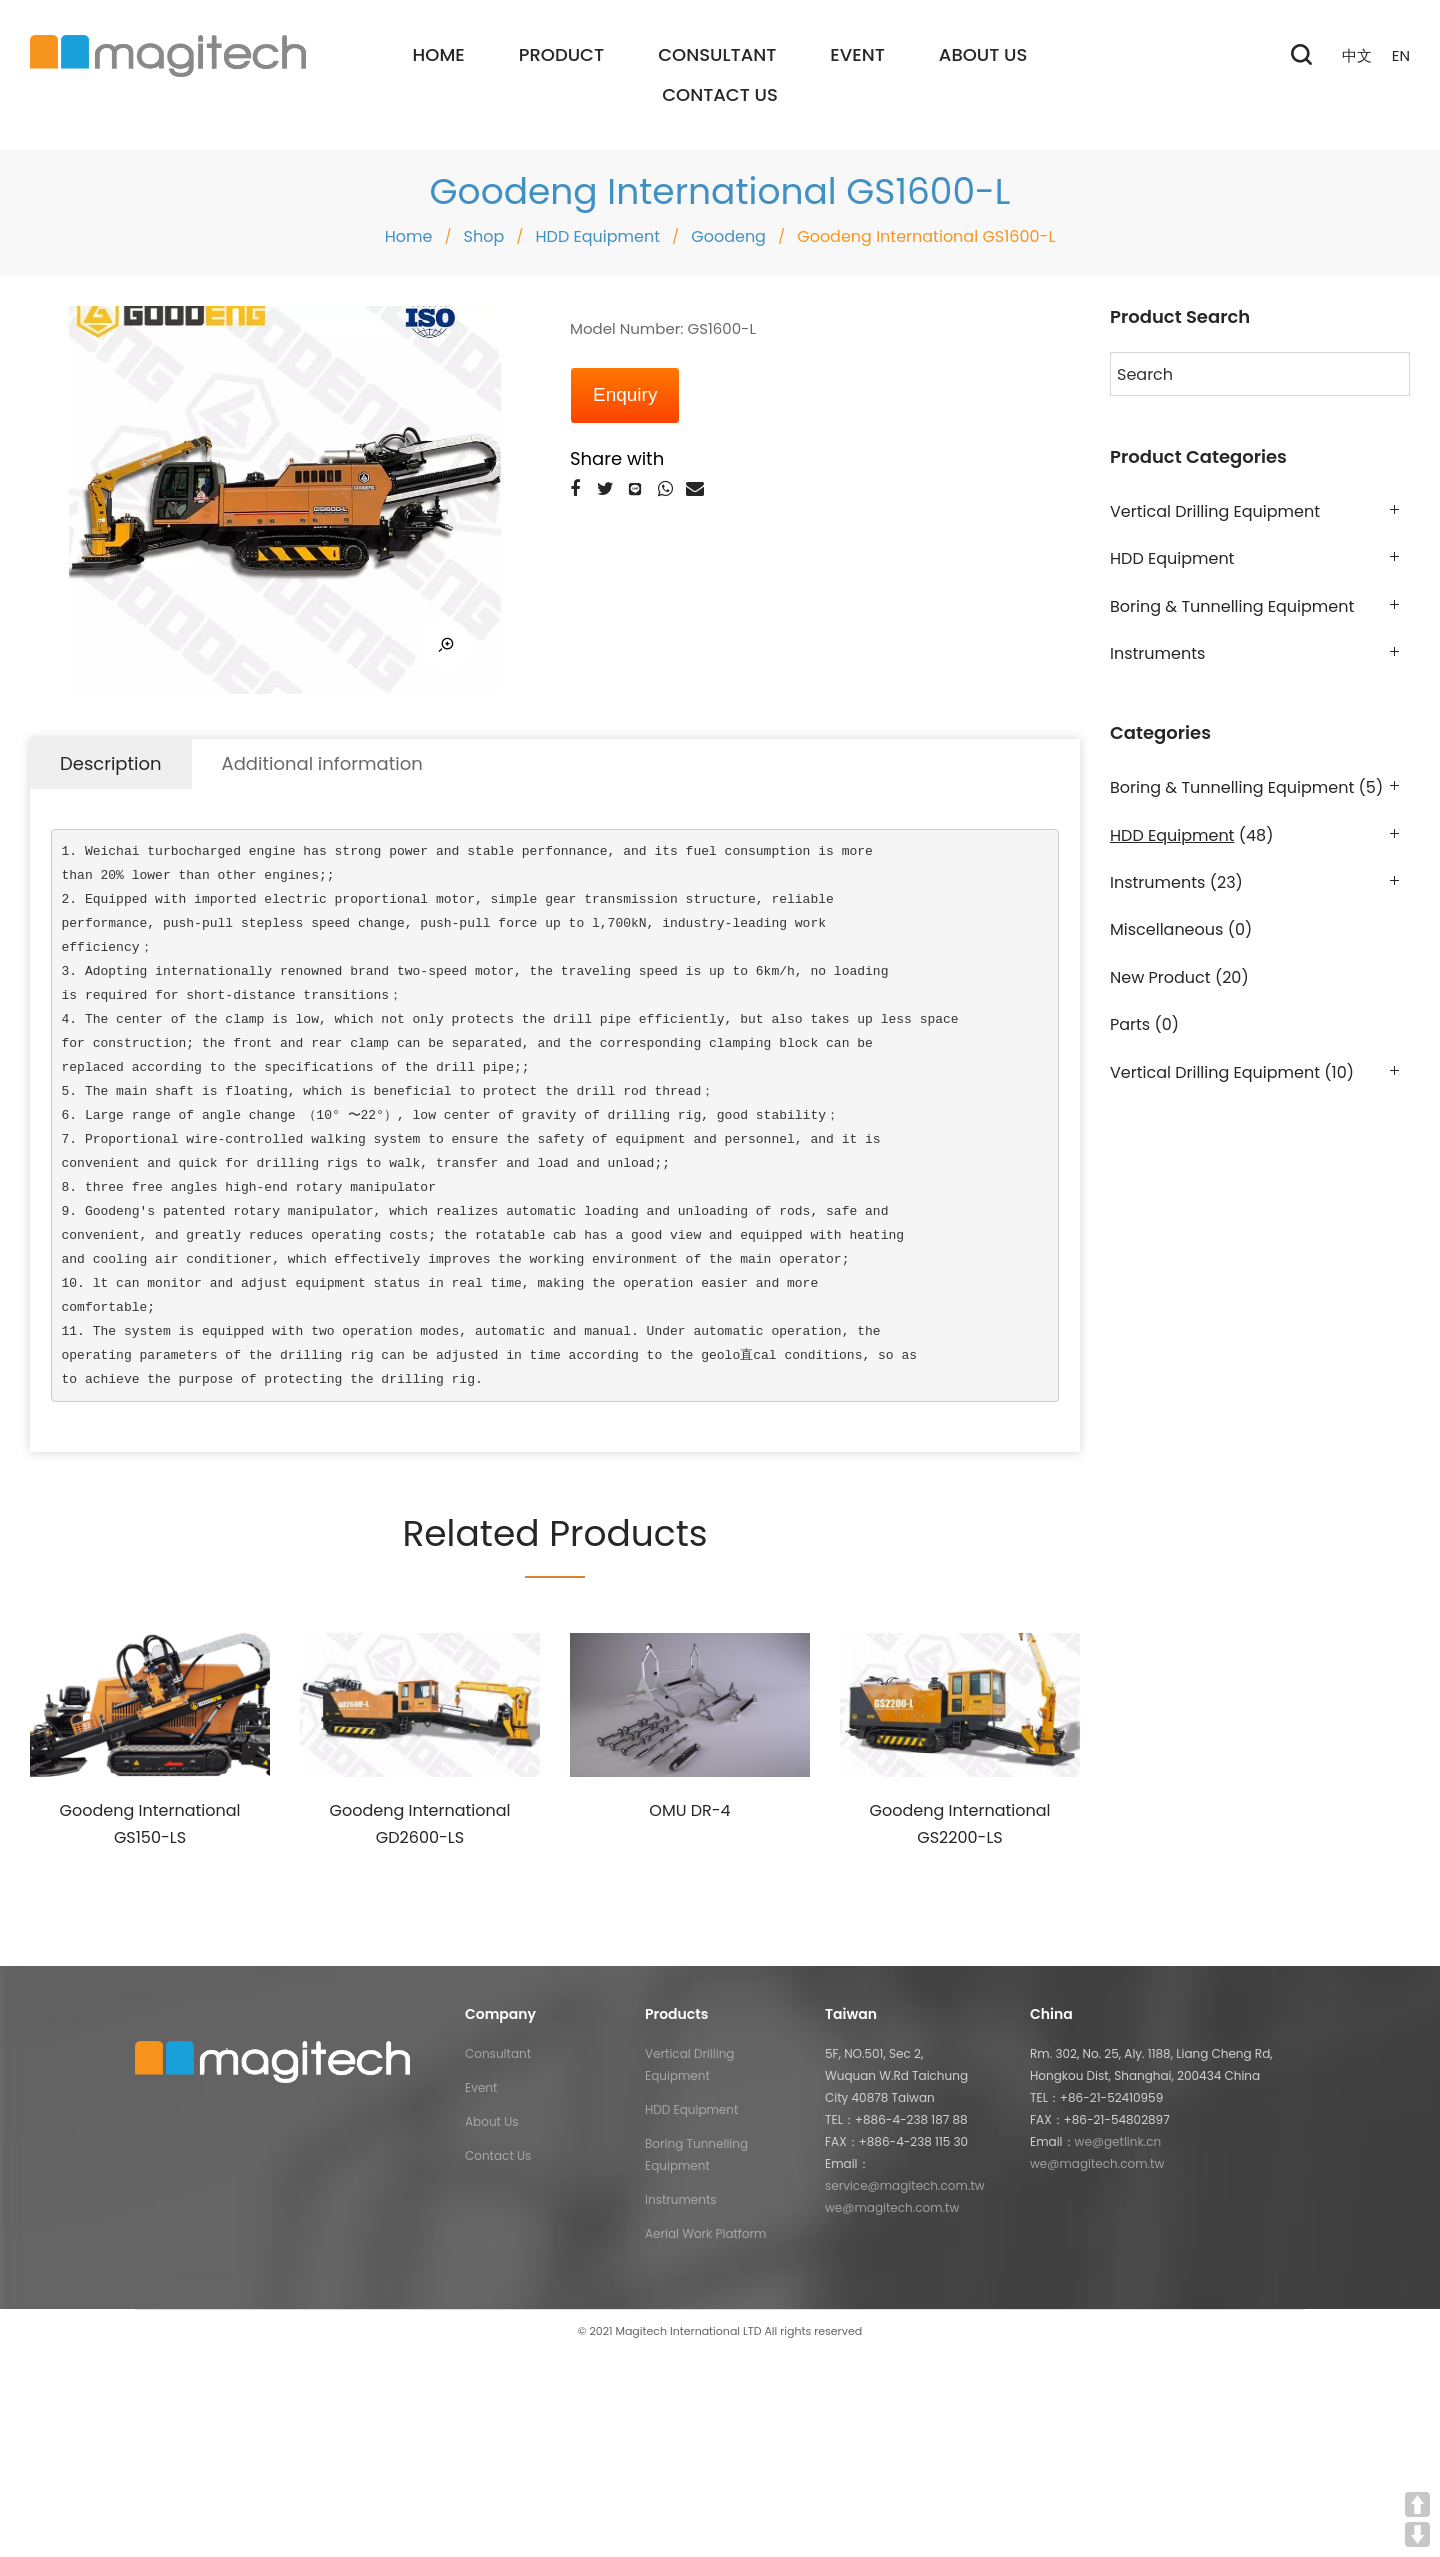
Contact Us (498, 2155)
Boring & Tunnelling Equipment (1232, 606)
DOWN (1417, 2534)
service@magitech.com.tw (905, 2185)
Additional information (322, 763)
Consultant (498, 2053)
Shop (484, 236)
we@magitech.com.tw (892, 2207)
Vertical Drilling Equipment (1215, 511)
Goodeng (728, 236)
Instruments (1157, 653)
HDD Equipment (598, 236)
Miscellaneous (1166, 929)
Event (481, 2087)
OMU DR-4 (689, 1810)
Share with (617, 458)
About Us (492, 2121)
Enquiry (625, 394)
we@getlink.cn (1118, 2141)
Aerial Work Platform (705, 2233)
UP (1417, 2504)
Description (111, 763)
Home (409, 236)
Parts (1130, 1024)
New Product (1160, 977)
